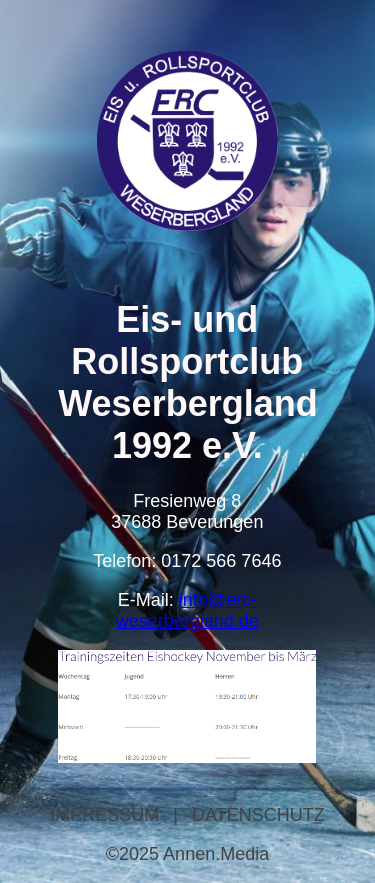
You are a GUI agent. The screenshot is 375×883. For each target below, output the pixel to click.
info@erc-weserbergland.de (187, 610)
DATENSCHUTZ (258, 815)
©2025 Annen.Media (187, 854)
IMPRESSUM (104, 815)
